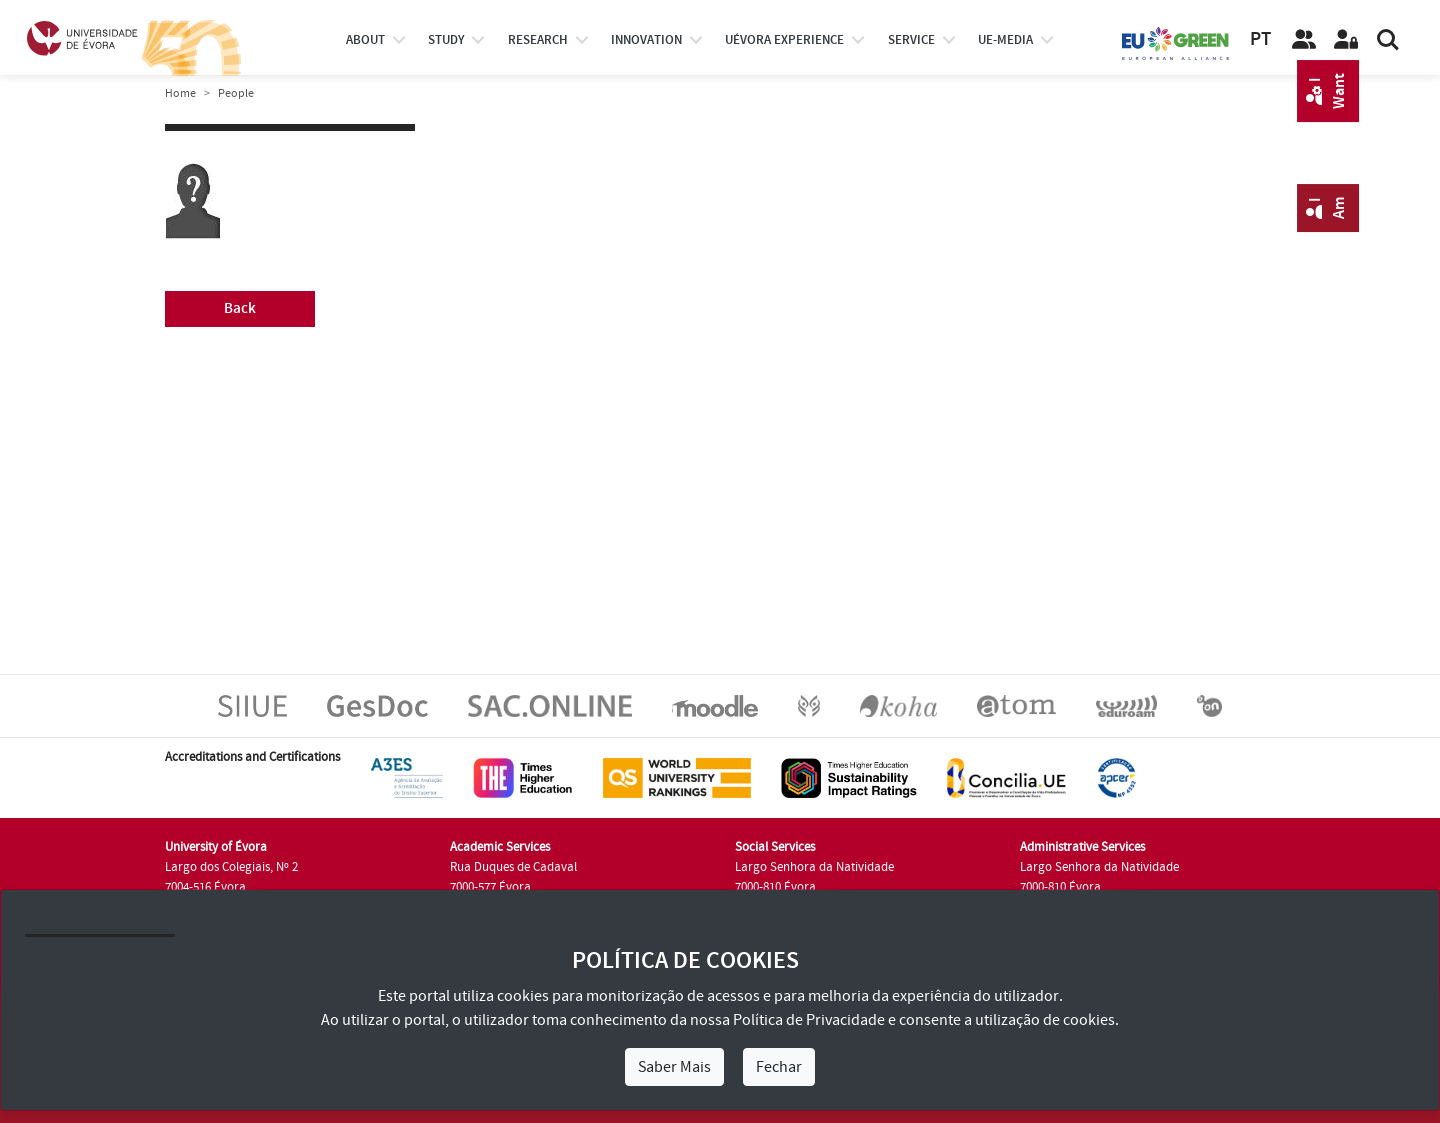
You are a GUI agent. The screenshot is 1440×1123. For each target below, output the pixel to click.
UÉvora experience (784, 40)
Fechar (779, 1067)
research (538, 40)
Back (240, 308)
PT (1260, 39)
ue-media (1005, 40)
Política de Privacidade (809, 1020)
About (365, 40)
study (446, 40)
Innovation (646, 40)
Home (180, 93)
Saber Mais (674, 1067)
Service (911, 40)
